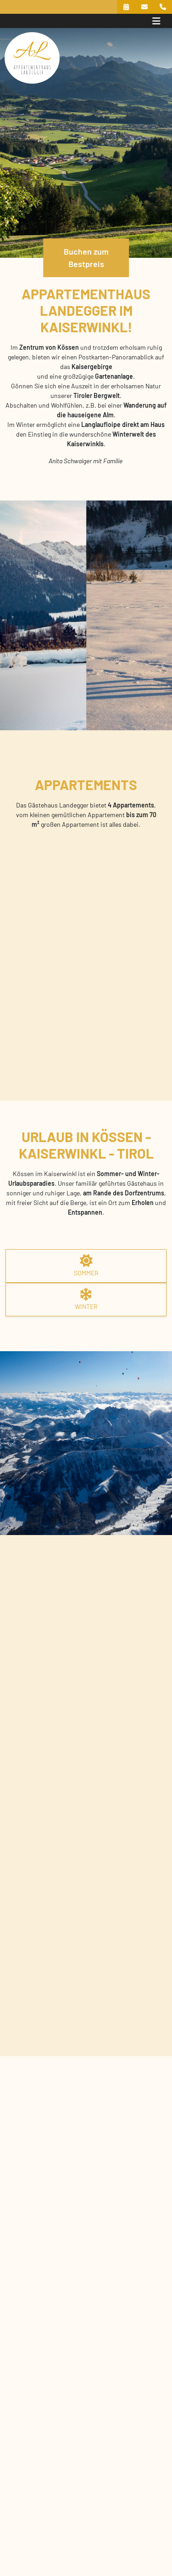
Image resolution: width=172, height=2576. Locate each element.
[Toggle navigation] (156, 21)
